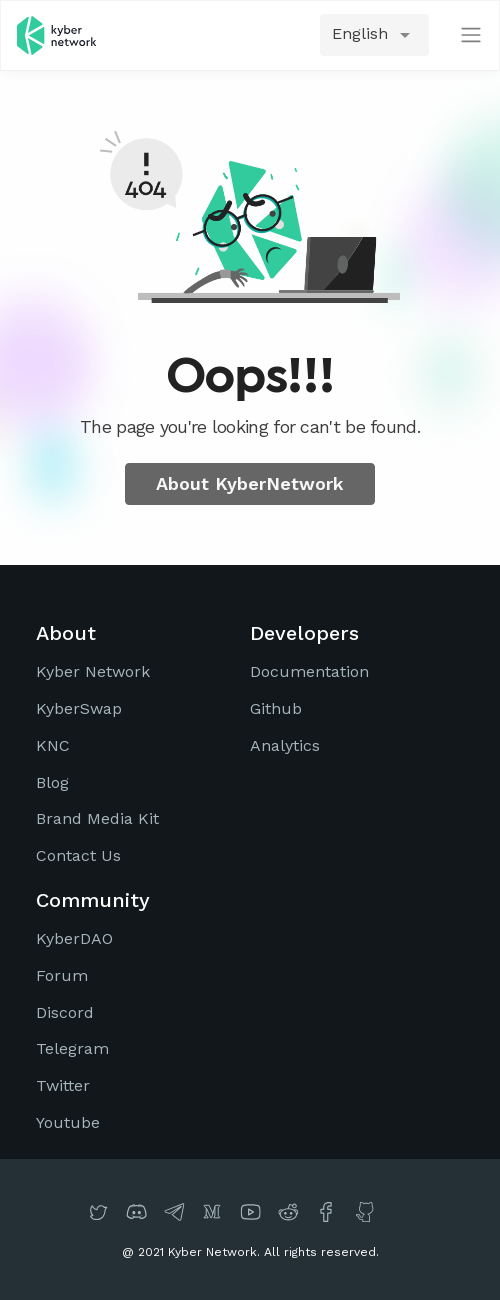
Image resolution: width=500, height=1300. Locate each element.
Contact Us (78, 855)
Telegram (72, 1048)
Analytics (285, 745)
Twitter (63, 1085)
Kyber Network (93, 671)
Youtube (68, 1122)
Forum (62, 975)
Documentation (309, 671)
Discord (65, 1012)
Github (276, 708)
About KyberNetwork (250, 483)
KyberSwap (79, 708)
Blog (52, 782)
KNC (53, 745)
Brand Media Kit (97, 818)
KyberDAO (74, 938)
